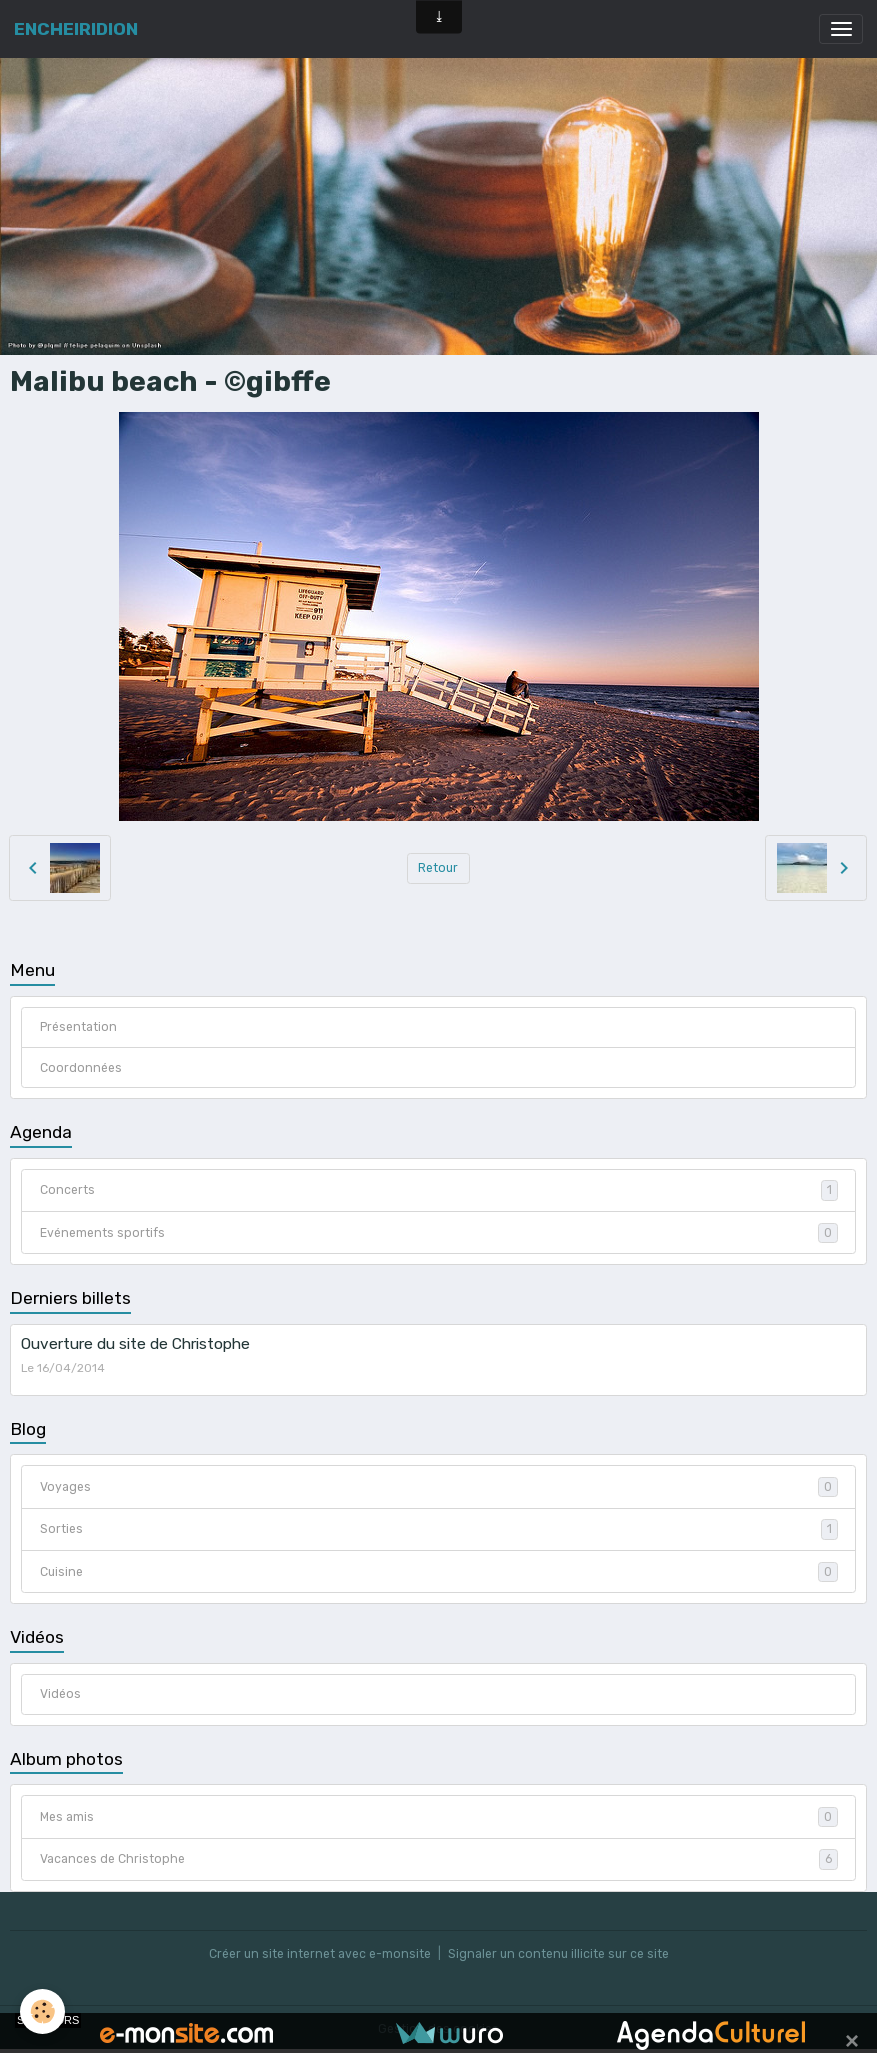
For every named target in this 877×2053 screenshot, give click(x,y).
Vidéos (60, 1694)
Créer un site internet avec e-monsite (320, 1954)
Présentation (78, 1027)
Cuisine (439, 1572)
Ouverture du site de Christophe (135, 1344)
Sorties (439, 1529)
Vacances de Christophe (439, 1859)
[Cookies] (42, 2011)
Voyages (439, 1487)
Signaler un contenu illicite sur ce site (558, 1954)
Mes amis (439, 1817)
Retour (438, 868)
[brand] (76, 29)
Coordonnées (81, 1068)
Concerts (439, 1190)
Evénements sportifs (439, 1233)
